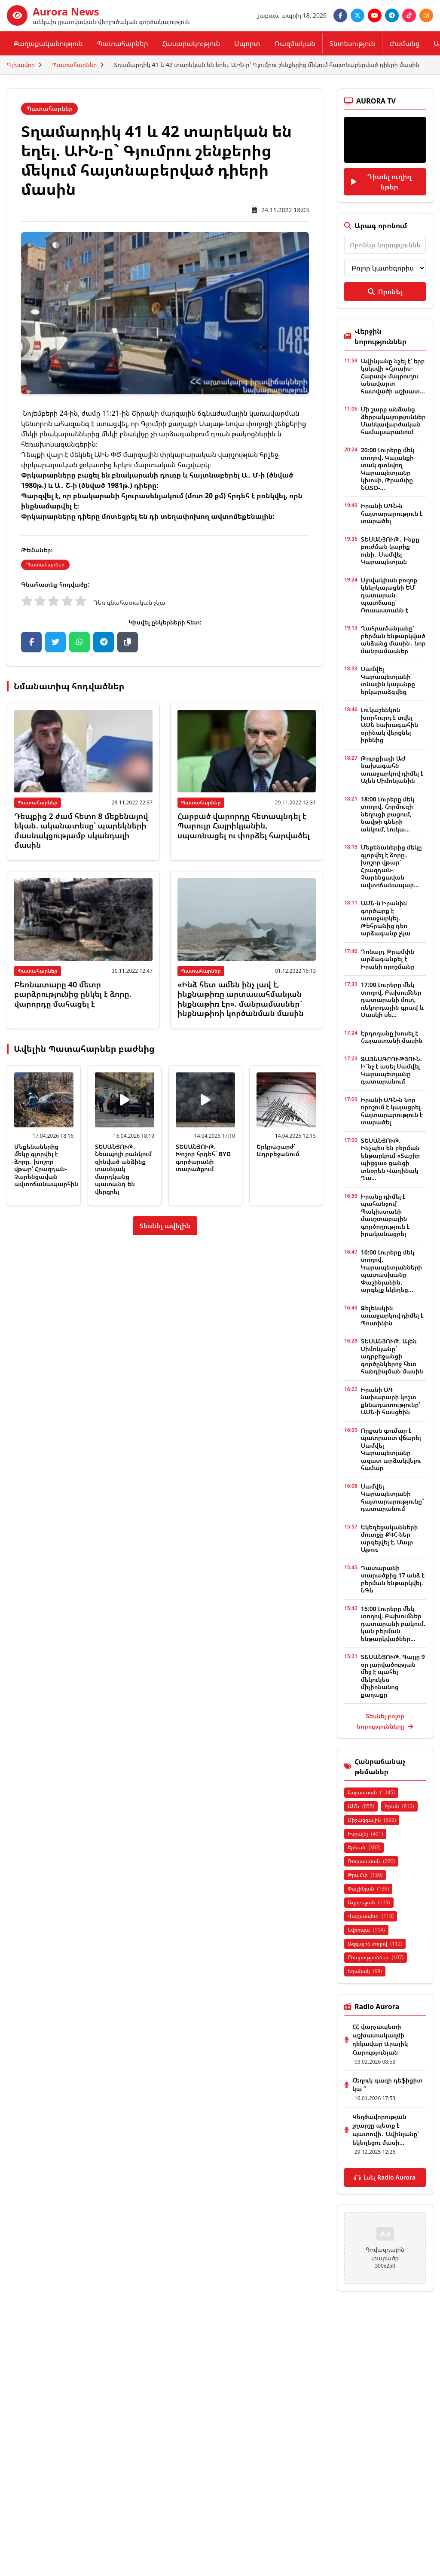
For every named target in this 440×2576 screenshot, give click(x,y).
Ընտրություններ (375, 1957)
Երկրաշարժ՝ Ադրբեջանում (278, 1150)
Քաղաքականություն (48, 43)
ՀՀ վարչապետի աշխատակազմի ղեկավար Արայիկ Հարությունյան (380, 2039)
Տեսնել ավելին (165, 1225)
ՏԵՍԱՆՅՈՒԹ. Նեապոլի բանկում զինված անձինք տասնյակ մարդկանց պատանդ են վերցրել (123, 1169)
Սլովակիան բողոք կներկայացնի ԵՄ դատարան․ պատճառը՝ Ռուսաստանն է (389, 595)
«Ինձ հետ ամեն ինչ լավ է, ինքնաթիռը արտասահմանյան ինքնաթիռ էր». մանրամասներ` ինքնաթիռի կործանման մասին (240, 999)
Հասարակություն (191, 43)
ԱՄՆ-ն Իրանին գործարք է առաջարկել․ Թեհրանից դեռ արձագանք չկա (386, 918)
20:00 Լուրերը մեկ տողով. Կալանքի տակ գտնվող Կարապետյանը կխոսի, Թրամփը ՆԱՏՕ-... (387, 469)
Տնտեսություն (352, 43)
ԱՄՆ (361, 1806)
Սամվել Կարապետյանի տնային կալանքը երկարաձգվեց (388, 680)
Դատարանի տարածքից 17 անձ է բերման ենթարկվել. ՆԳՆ (393, 1579)
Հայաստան (371, 1792)
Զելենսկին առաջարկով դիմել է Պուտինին (392, 1315)
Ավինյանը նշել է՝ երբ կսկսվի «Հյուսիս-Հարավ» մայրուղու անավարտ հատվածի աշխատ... (393, 376)
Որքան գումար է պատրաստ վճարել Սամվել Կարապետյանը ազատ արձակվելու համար (391, 1449)
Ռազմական (294, 43)
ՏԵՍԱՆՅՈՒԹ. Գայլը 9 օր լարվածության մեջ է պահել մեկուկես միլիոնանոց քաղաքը (393, 1676)
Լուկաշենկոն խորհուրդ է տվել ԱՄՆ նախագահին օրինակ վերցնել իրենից (389, 725)
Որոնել (385, 291)
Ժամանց (404, 43)
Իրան (399, 1806)
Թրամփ (365, 1875)
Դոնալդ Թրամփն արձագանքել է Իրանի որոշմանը (388, 959)
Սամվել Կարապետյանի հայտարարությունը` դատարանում (392, 1497)
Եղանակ (365, 1971)
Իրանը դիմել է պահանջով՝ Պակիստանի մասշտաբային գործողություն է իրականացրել (385, 1215)
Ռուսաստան (371, 1861)
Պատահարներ (122, 43)
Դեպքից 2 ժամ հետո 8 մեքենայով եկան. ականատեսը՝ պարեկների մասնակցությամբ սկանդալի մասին (81, 830)
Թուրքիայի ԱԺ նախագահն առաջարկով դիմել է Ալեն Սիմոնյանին (392, 769)
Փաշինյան (368, 1888)
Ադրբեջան (369, 1902)
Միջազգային (372, 1820)
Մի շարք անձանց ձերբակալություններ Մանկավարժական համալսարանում (393, 420)
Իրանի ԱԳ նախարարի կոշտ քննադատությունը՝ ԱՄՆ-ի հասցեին (390, 1400)
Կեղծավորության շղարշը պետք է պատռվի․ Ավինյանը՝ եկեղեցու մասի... (385, 2130)
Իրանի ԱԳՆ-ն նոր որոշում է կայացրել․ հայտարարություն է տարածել (392, 1111)
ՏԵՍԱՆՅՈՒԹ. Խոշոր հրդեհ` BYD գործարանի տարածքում (203, 1157)
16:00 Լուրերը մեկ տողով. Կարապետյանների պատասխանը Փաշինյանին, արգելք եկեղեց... (391, 1271)
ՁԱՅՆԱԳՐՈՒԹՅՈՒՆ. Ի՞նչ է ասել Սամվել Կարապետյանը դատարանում (391, 1070)
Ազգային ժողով (375, 1943)
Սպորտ (247, 43)
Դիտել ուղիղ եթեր (381, 182)
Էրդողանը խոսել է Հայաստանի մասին (391, 1037)
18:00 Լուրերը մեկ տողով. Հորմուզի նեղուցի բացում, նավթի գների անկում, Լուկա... (387, 814)
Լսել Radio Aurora (385, 2177)
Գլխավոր (21, 65)
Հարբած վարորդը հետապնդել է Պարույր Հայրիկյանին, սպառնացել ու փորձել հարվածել (243, 825)
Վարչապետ (371, 1916)
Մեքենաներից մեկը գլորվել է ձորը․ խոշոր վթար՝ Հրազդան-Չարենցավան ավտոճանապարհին (46, 1165)
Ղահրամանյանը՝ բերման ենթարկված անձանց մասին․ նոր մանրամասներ (393, 639)
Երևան (364, 1847)
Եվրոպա (366, 1930)
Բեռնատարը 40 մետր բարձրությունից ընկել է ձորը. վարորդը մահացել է (72, 994)
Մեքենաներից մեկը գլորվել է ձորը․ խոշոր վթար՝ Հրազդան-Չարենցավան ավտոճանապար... (391, 866)
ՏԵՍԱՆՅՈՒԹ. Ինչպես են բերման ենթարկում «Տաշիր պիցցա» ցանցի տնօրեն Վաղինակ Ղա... (390, 1159)
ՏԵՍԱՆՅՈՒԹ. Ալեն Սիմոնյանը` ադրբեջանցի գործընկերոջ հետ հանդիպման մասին (392, 1356)
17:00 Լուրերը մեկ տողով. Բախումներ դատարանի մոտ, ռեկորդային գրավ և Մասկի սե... (392, 999)
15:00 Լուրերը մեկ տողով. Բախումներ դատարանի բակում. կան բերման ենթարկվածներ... (393, 1624)
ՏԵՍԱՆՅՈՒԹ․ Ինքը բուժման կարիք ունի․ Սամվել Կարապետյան (390, 550)
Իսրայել (365, 1833)
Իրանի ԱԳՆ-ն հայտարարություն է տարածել (392, 513)
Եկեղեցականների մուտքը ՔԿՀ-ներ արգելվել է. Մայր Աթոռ (389, 1538)
